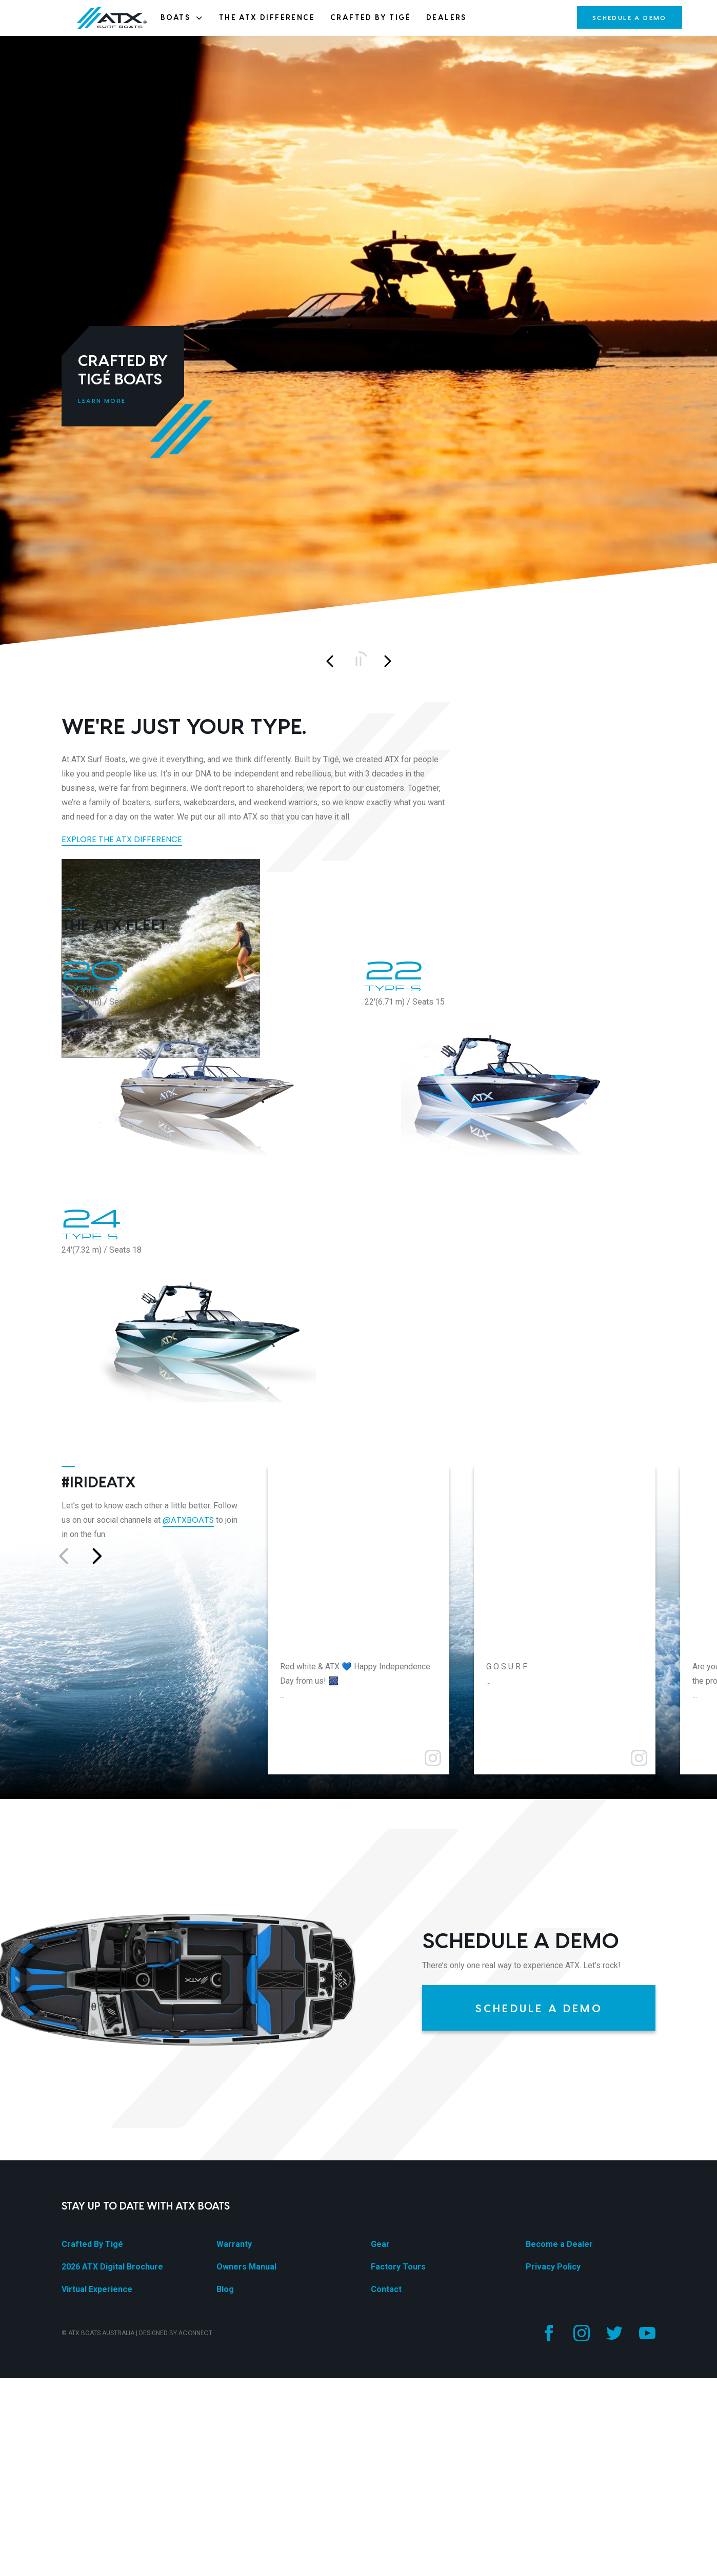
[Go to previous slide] (63, 2203)
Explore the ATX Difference (122, 839)
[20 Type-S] (207, 1729)
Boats (182, 17)
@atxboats (188, 2167)
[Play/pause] (358, 661)
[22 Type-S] (510, 1729)
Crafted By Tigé (370, 17)
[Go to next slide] (96, 2203)
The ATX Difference (267, 17)
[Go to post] (358, 2204)
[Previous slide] (330, 661)
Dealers (446, 17)
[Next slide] (387, 661)
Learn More (102, 400)
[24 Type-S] (207, 1977)
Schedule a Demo (629, 17)
